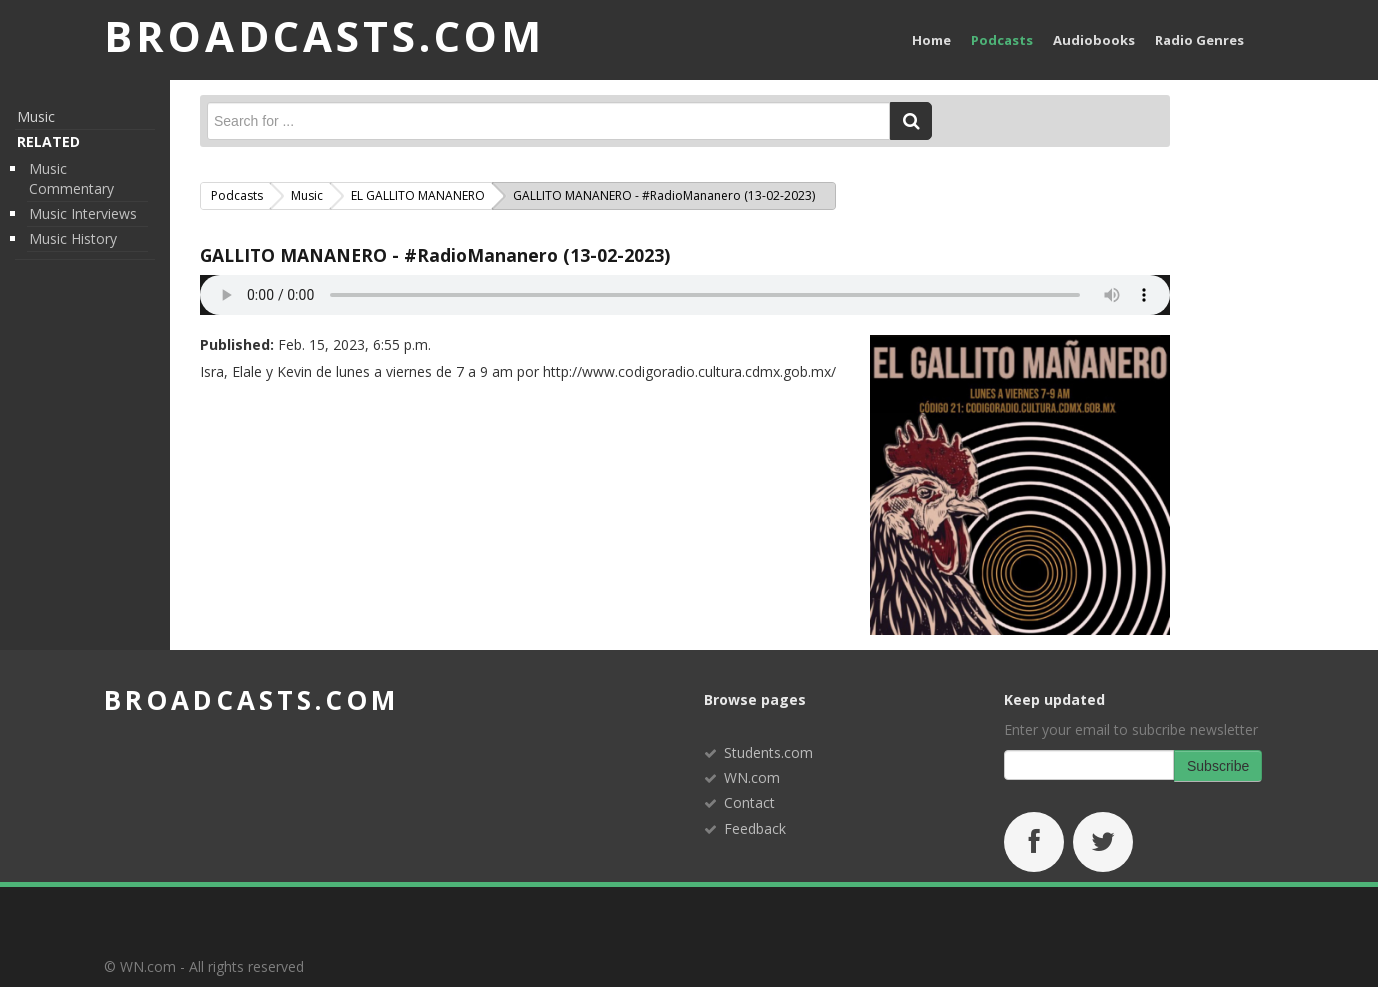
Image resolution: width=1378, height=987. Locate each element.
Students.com (768, 752)
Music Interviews (83, 213)
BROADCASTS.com (324, 35)
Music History (73, 238)
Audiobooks (1094, 40)
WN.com (752, 777)
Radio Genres (1199, 40)
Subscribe (1218, 766)
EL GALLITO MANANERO (418, 195)
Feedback (755, 828)
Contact (749, 802)
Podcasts (1002, 40)
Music (36, 116)
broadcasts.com (251, 700)
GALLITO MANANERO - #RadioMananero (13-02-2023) (435, 255)
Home (931, 40)
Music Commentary (71, 178)
